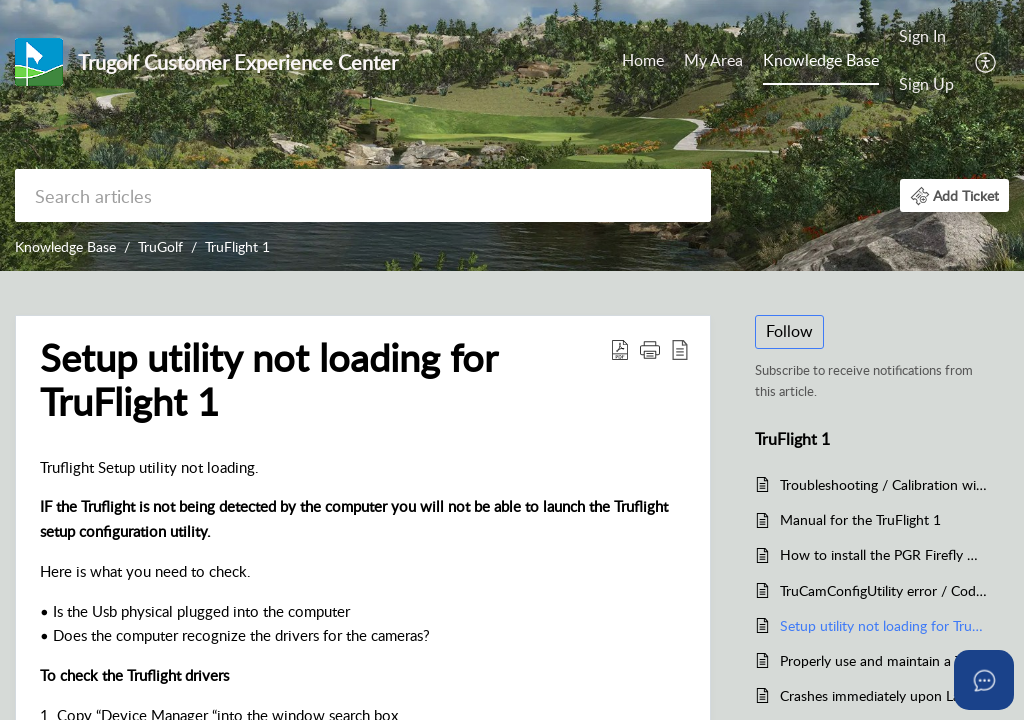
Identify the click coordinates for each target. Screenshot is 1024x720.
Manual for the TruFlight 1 (860, 519)
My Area (713, 60)
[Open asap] (984, 680)
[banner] (512, 135)
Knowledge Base (821, 60)
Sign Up (926, 84)
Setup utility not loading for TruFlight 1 (884, 625)
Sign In (922, 36)
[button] (986, 61)
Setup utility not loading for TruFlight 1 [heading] (268, 380)
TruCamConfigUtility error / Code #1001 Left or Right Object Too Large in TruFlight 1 (884, 590)
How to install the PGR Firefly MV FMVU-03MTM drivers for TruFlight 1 (884, 554)
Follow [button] (789, 331)
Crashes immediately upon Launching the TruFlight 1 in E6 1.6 (884, 695)
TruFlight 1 (237, 246)
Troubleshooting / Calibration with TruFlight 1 (884, 484)
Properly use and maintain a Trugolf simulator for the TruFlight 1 (884, 660)
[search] (363, 195)
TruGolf (160, 246)
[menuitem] (643, 62)
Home (643, 60)
